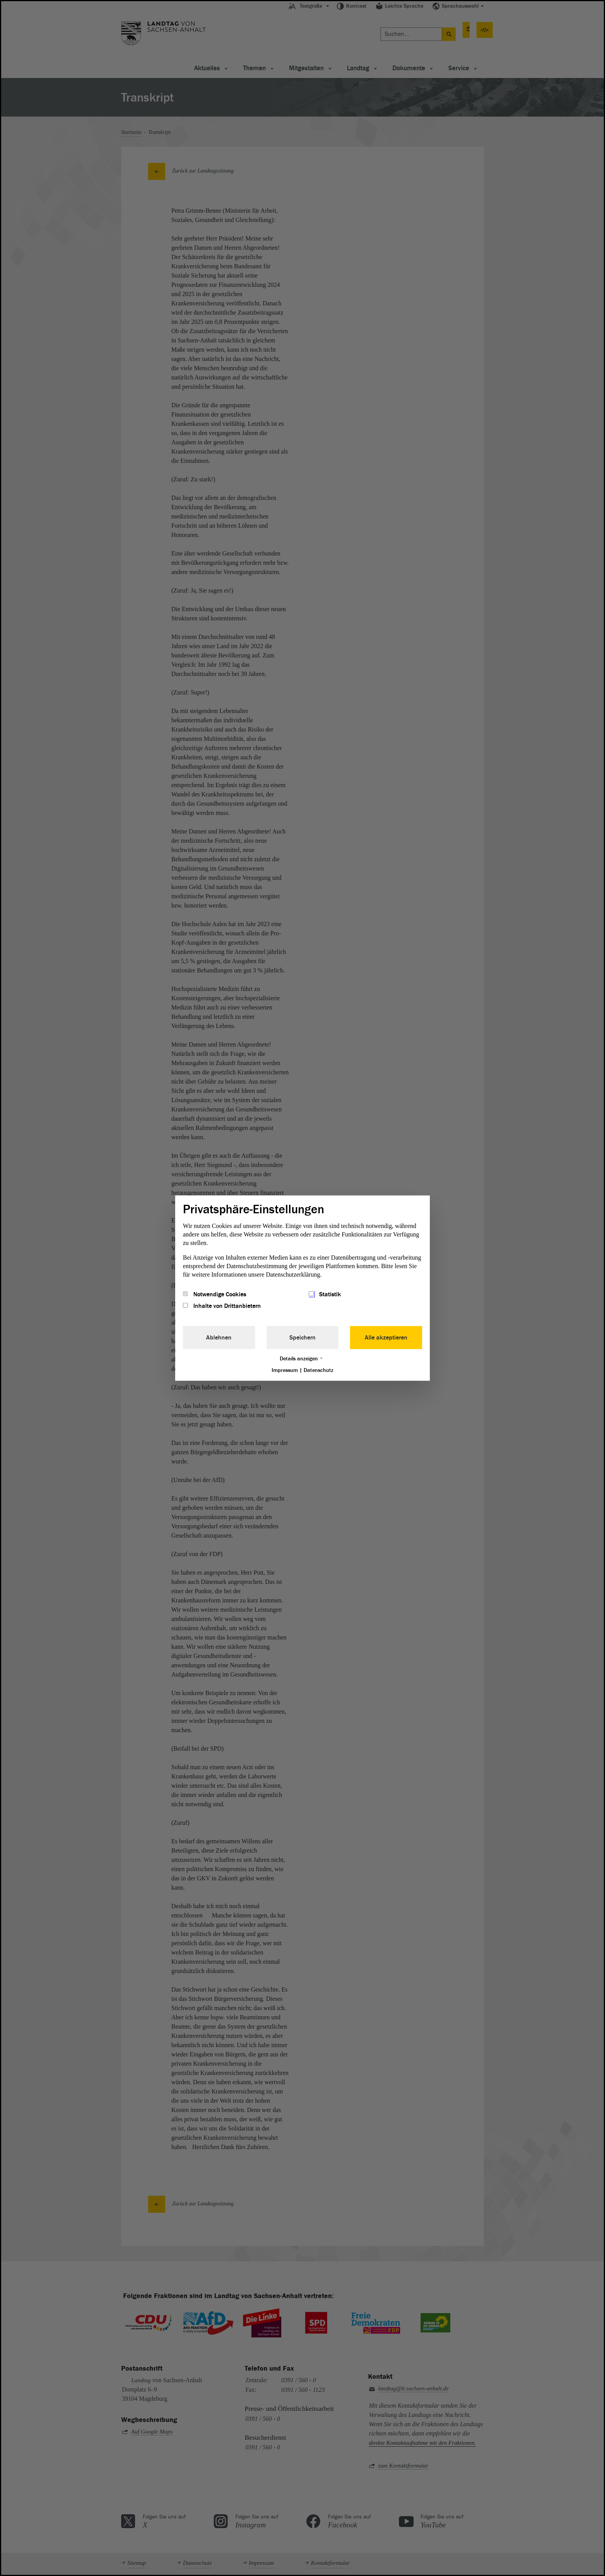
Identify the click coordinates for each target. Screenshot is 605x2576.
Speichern (302, 1337)
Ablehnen (219, 1337)
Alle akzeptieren (386, 1337)
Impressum (285, 1370)
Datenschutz (318, 1370)
